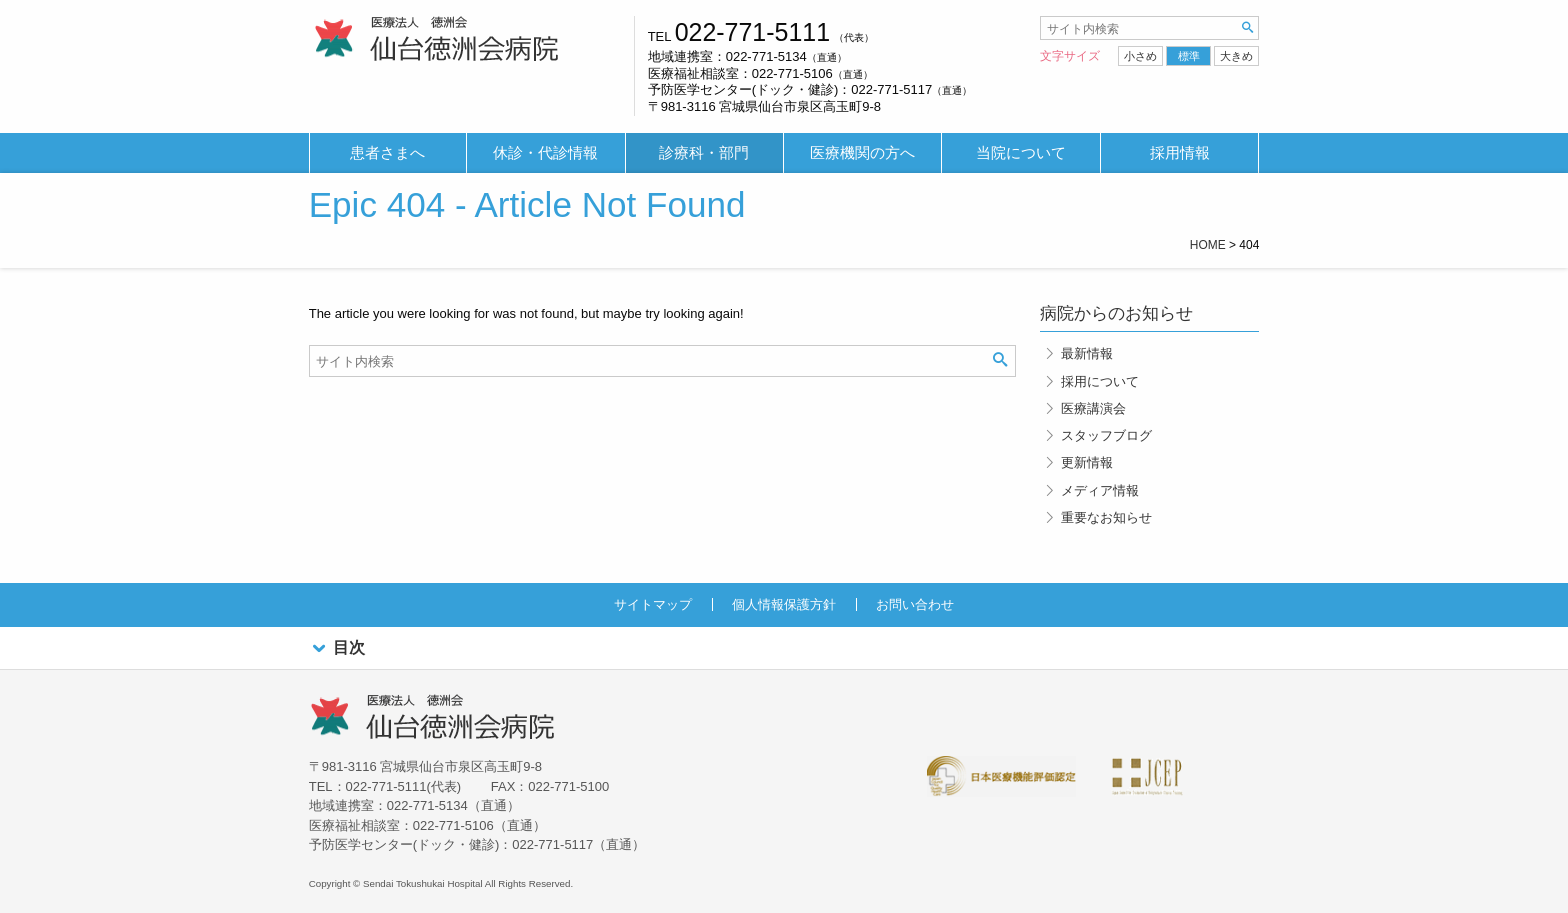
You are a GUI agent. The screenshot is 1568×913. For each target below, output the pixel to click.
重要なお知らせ (1106, 517)
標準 (1189, 56)
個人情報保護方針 (784, 604)
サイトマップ (653, 604)
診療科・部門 (704, 153)
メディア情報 (1100, 490)
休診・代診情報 (545, 153)
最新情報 (1087, 353)
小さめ (1140, 56)
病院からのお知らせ (1116, 313)
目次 (337, 648)
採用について (1100, 381)
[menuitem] (388, 153)
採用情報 (1180, 153)
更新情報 (1087, 462)
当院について (1021, 153)
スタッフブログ (1106, 435)
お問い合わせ (915, 604)
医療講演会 (1093, 408)
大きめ (1236, 56)
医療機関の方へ (862, 153)
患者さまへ (387, 153)
